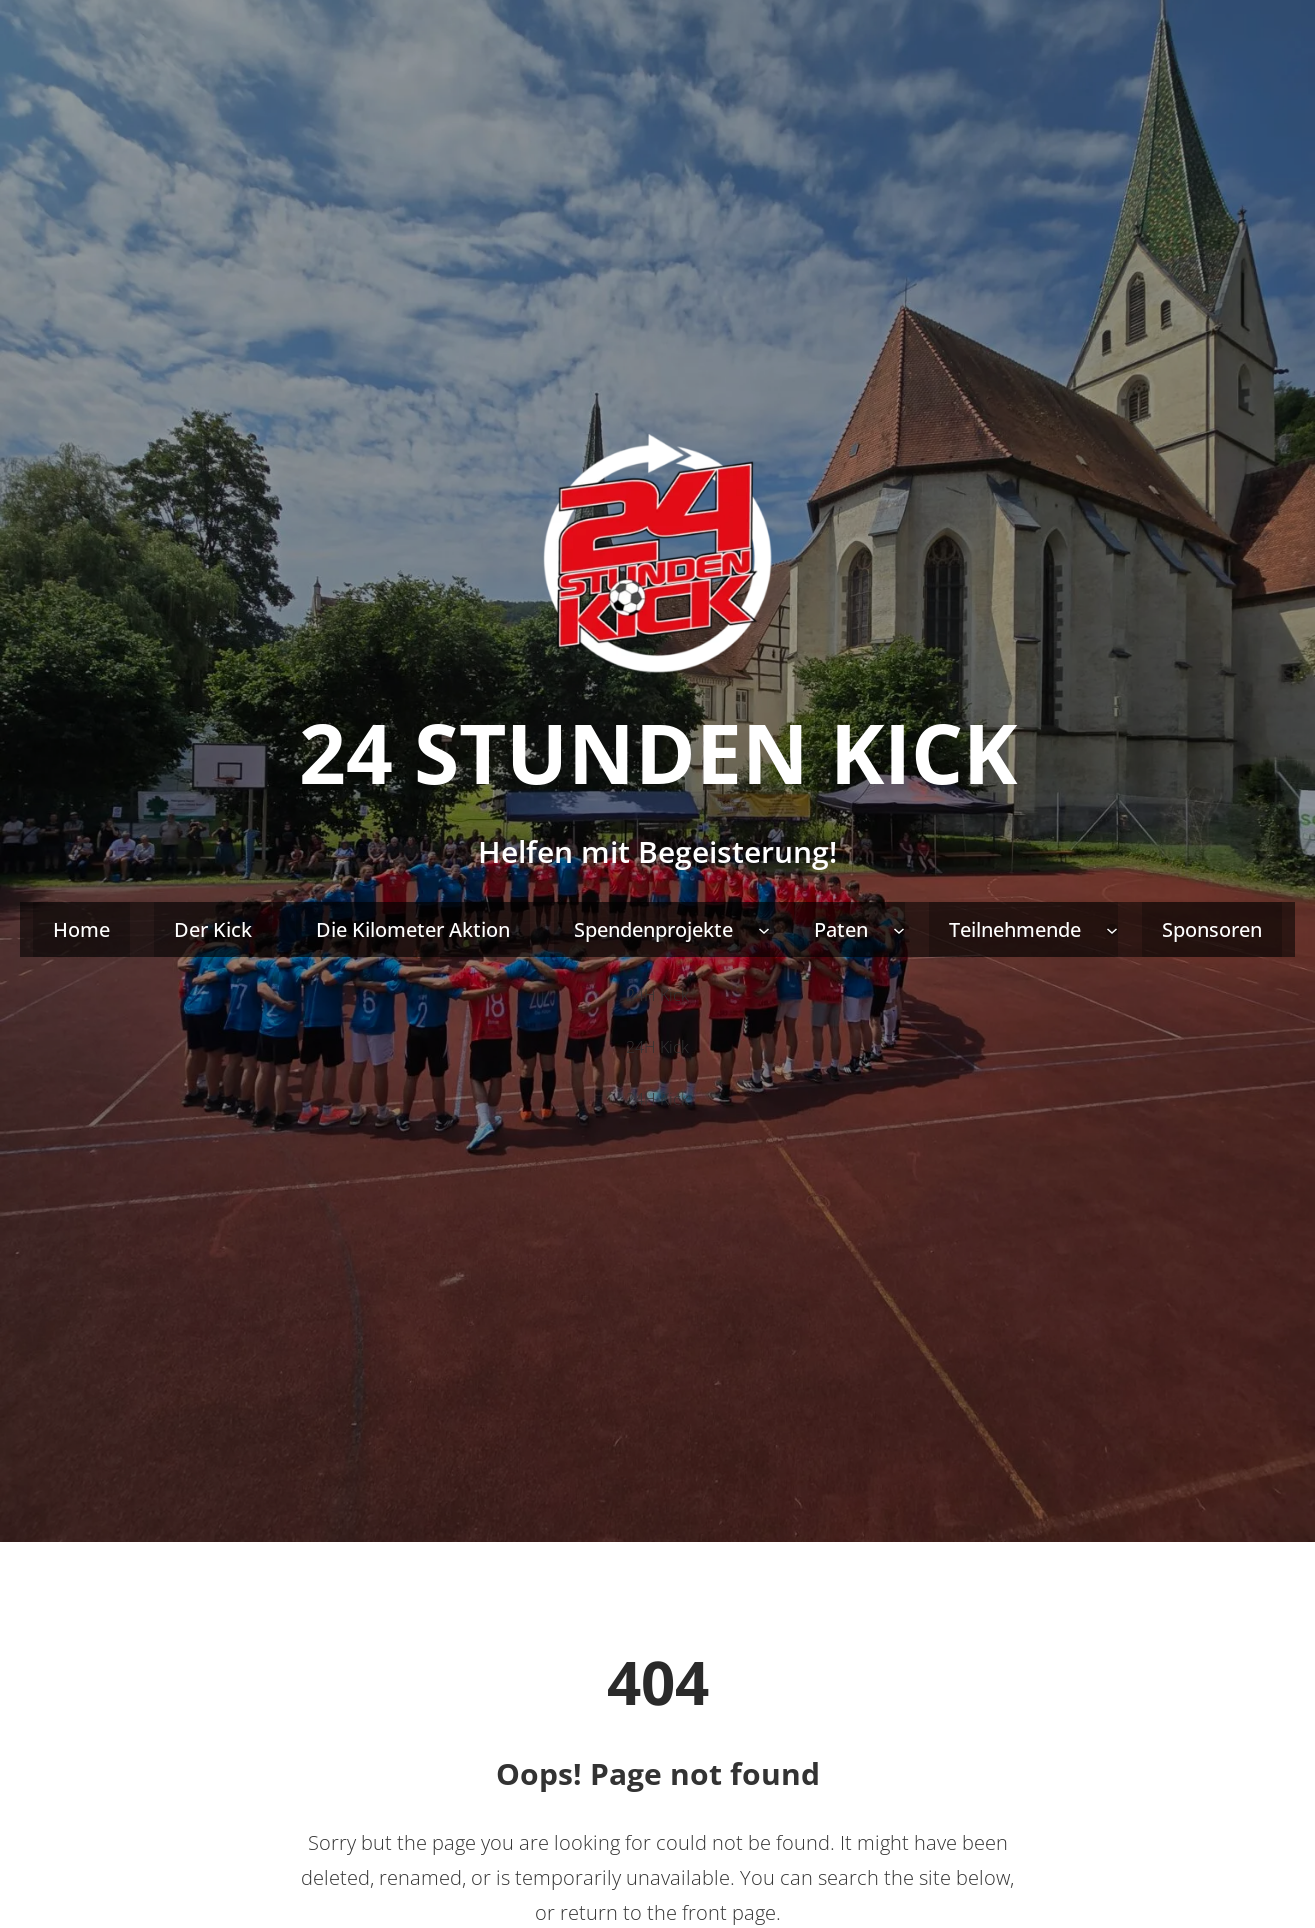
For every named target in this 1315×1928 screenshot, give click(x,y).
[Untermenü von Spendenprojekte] (764, 930)
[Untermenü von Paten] (899, 930)
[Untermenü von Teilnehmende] (1112, 930)
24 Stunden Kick (658, 752)
